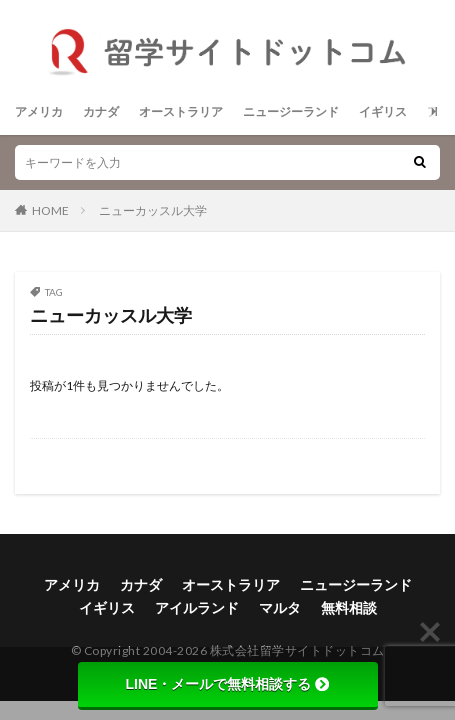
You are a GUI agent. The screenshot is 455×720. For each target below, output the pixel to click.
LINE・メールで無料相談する (228, 684)
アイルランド (197, 607)
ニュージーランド (291, 111)
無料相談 (349, 607)
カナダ (101, 111)
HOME (50, 210)
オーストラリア (181, 111)
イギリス (383, 111)
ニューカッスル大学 (153, 210)
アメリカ (39, 111)
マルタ (280, 607)
